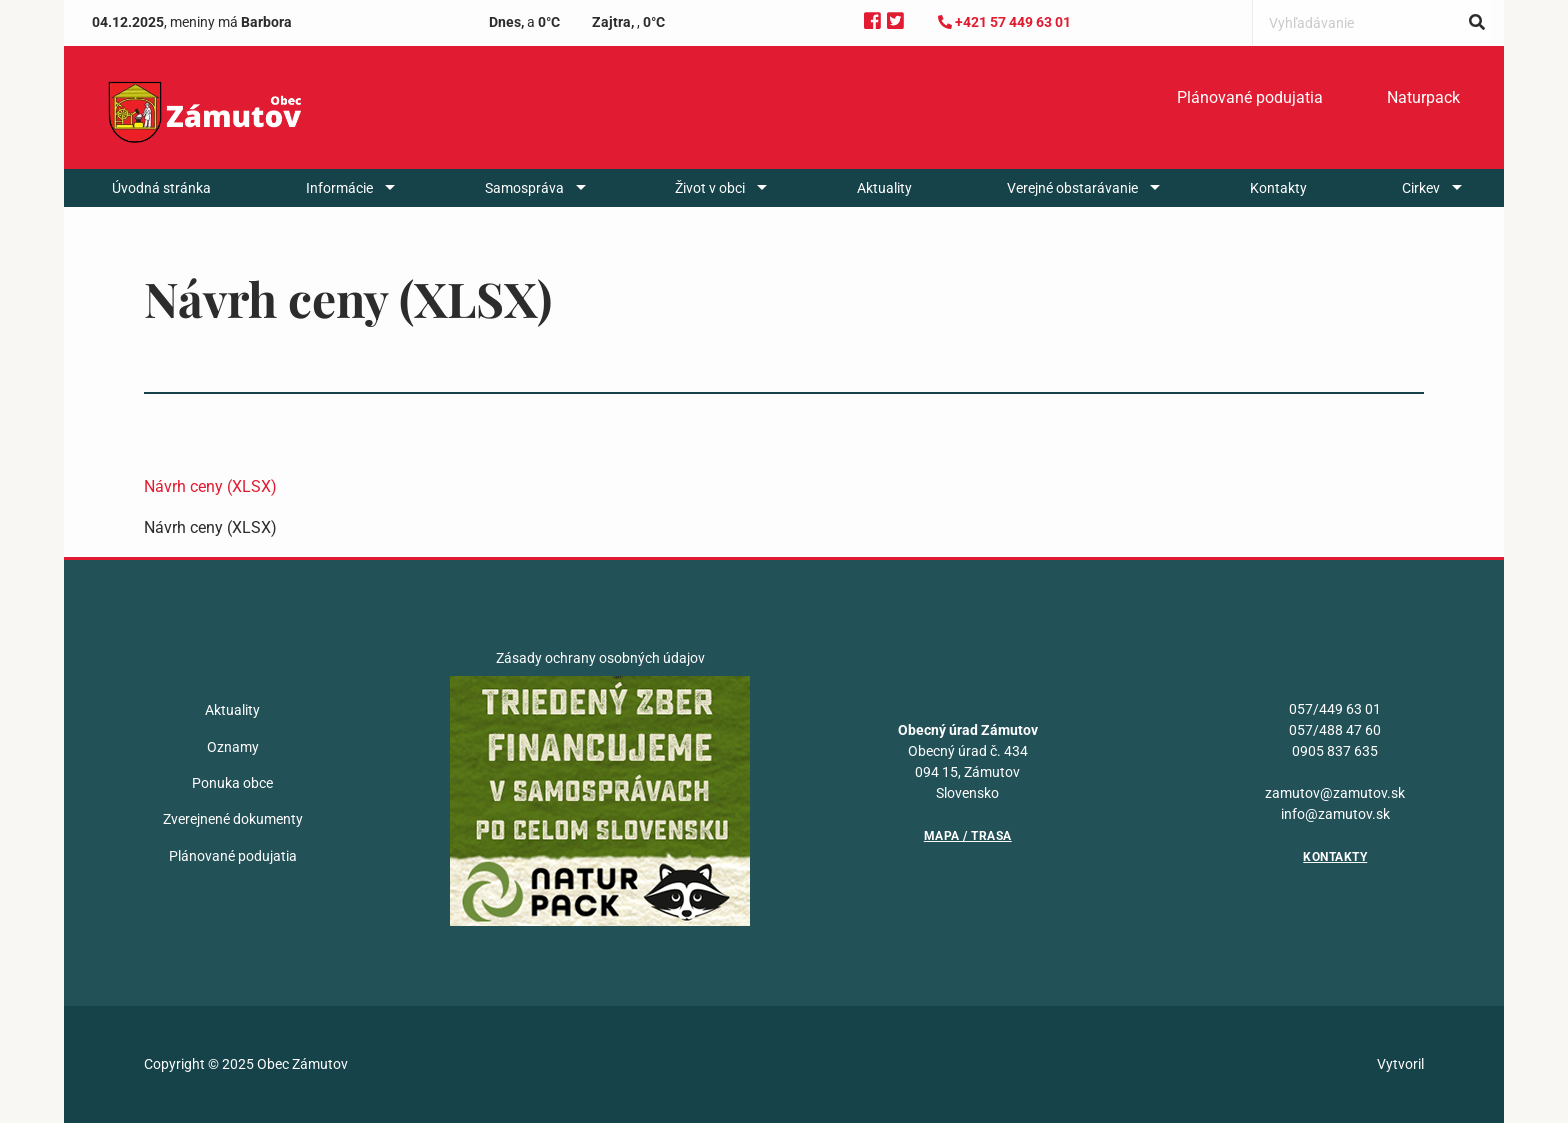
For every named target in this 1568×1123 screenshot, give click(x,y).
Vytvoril (1400, 1064)
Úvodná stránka (161, 188)
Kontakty (1278, 188)
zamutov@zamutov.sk (1335, 793)
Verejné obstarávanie (1072, 188)
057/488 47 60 (1335, 730)
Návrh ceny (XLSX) (210, 486)
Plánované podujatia (1250, 97)
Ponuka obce (232, 783)
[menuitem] (1250, 98)
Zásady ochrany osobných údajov (600, 658)
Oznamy (233, 747)
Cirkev (1421, 188)
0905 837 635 (1335, 751)
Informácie (339, 188)
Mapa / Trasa (968, 836)
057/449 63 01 (1335, 709)
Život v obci (710, 188)
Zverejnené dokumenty (233, 819)
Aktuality (884, 188)
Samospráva (524, 188)
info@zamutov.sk (1335, 814)
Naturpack (1423, 97)
